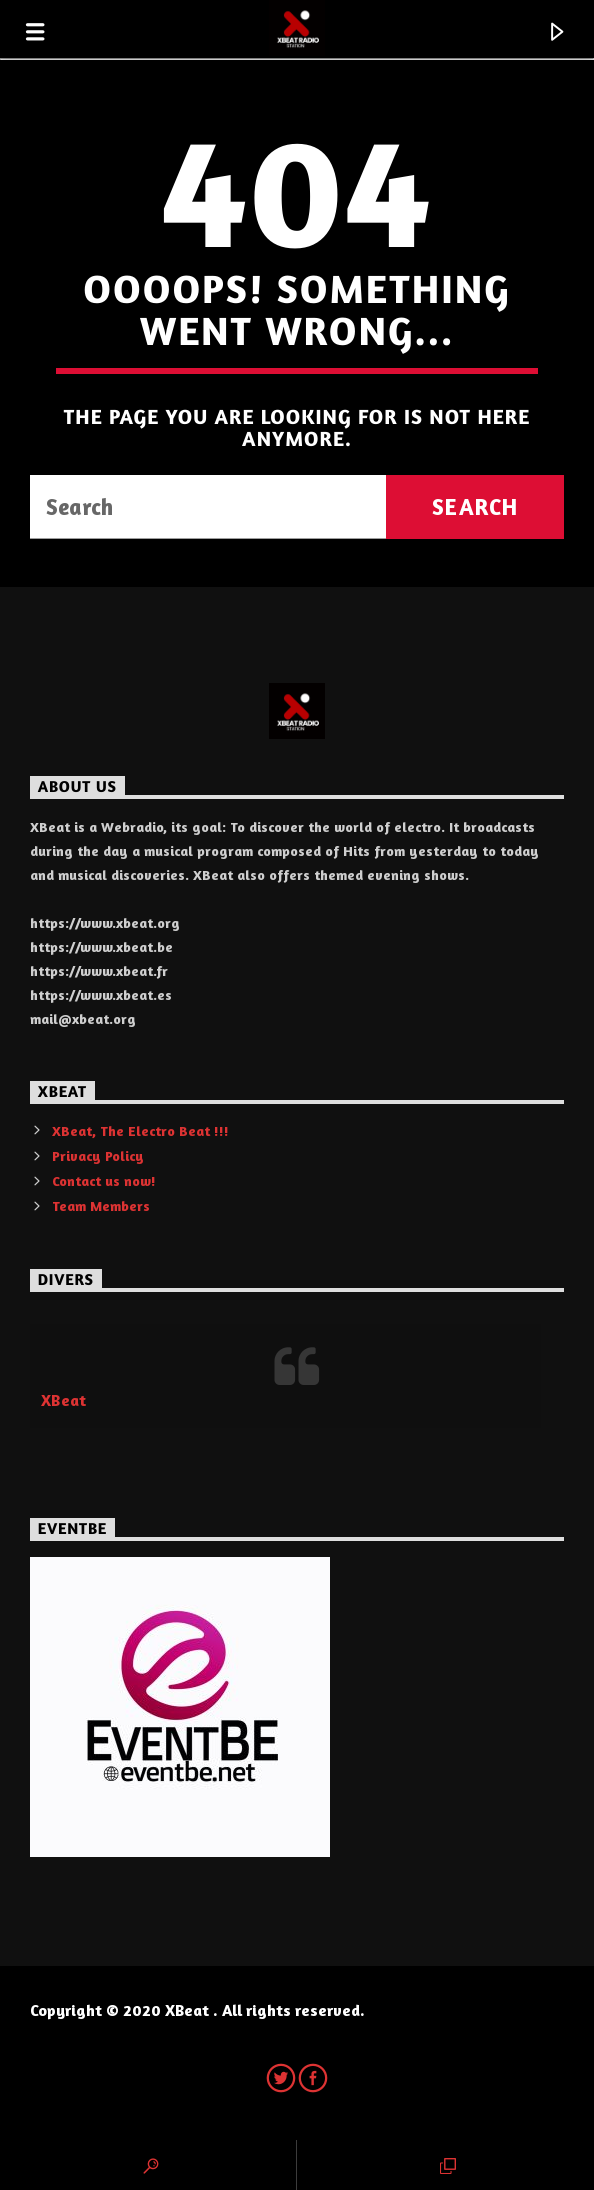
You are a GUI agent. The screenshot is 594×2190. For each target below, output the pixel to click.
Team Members (101, 1205)
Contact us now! (104, 1180)
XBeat (64, 1400)
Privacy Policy (98, 1155)
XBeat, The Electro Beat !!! (140, 1130)
